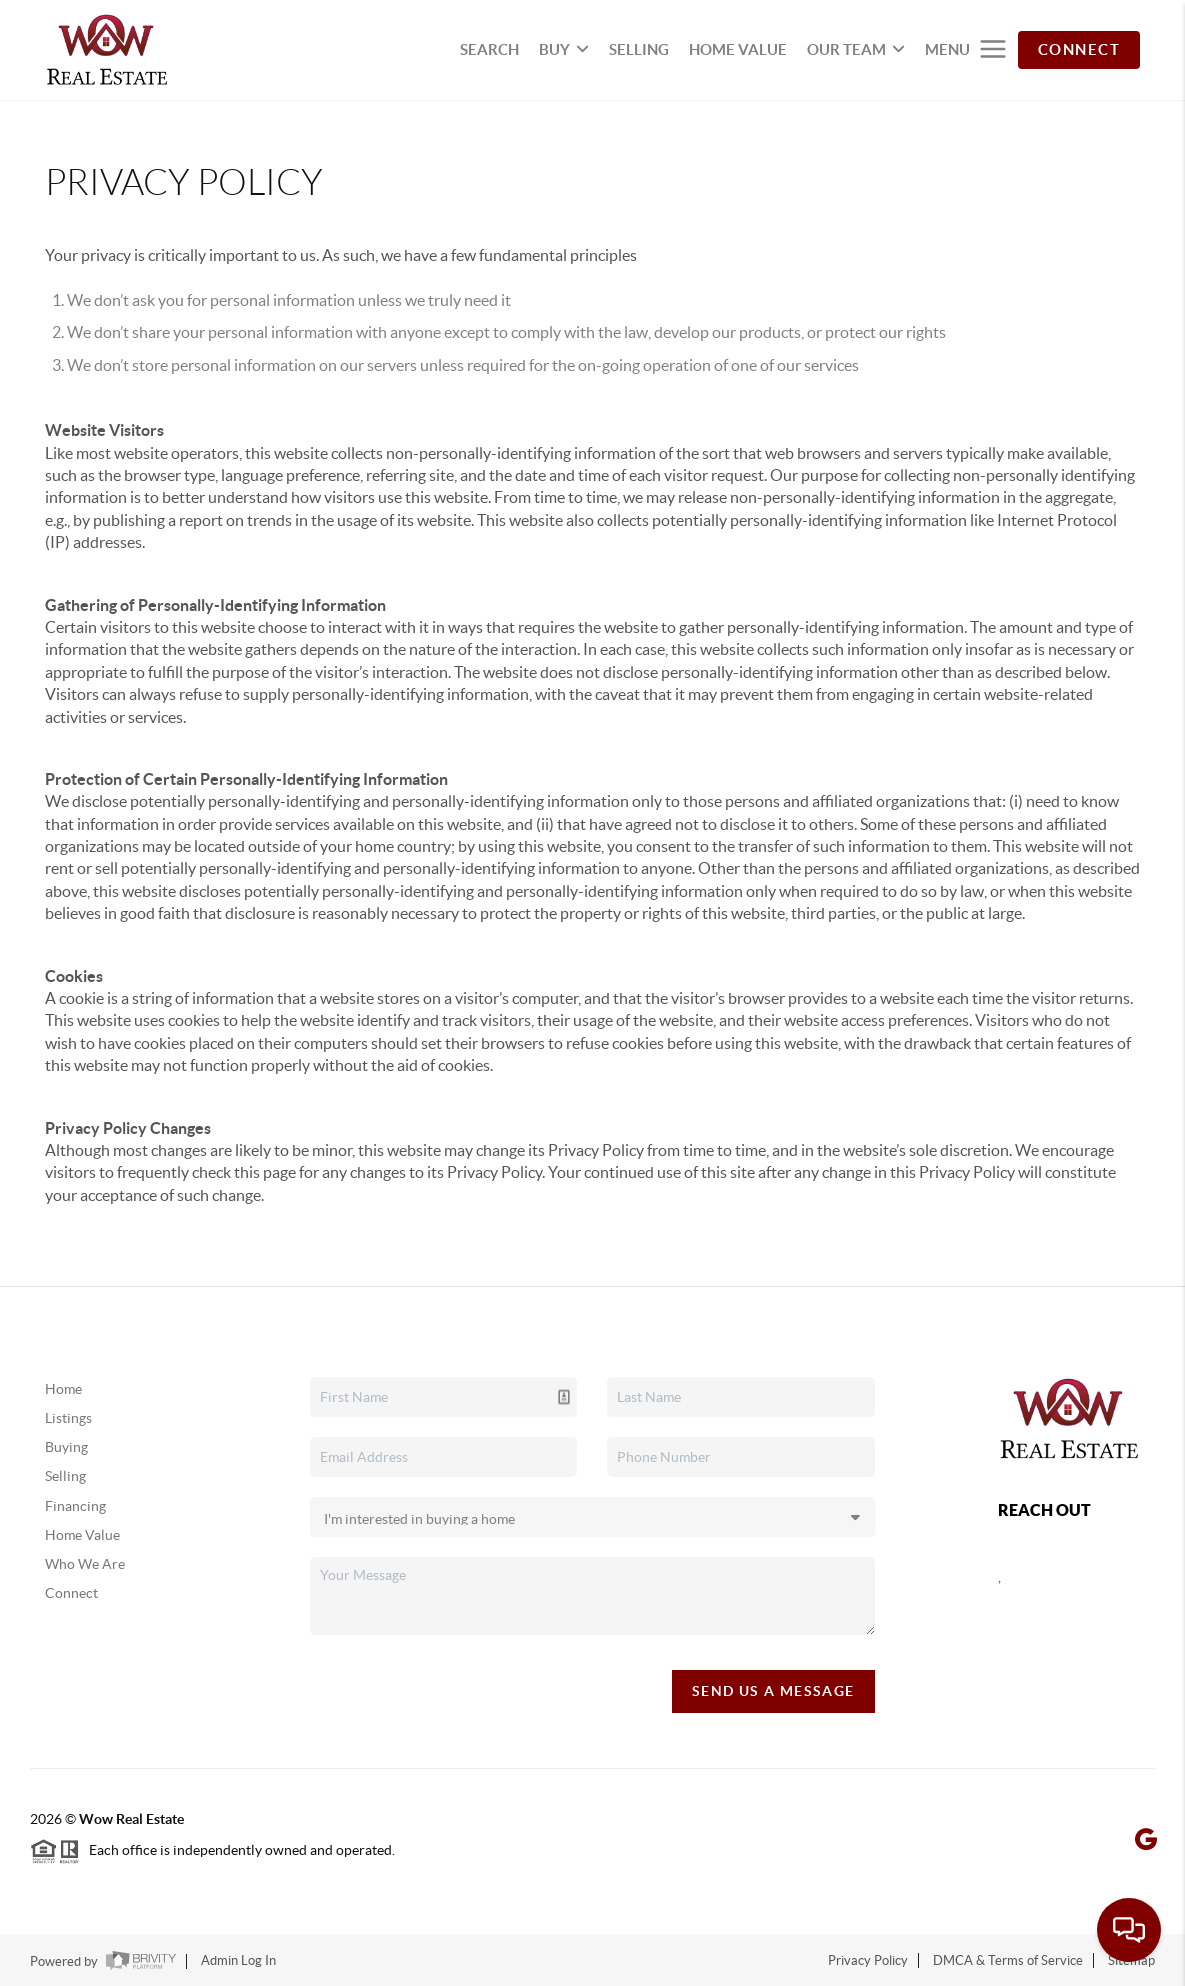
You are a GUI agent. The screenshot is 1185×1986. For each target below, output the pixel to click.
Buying (66, 1447)
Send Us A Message (773, 1691)
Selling (65, 1476)
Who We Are (85, 1564)
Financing (75, 1506)
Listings (68, 1418)
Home (63, 1389)
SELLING (639, 49)
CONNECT (1079, 49)
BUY (564, 49)
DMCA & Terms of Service (1008, 1960)
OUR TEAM (856, 49)
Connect (71, 1593)
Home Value (82, 1535)
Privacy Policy (868, 1960)
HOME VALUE (738, 49)
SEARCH (489, 49)
